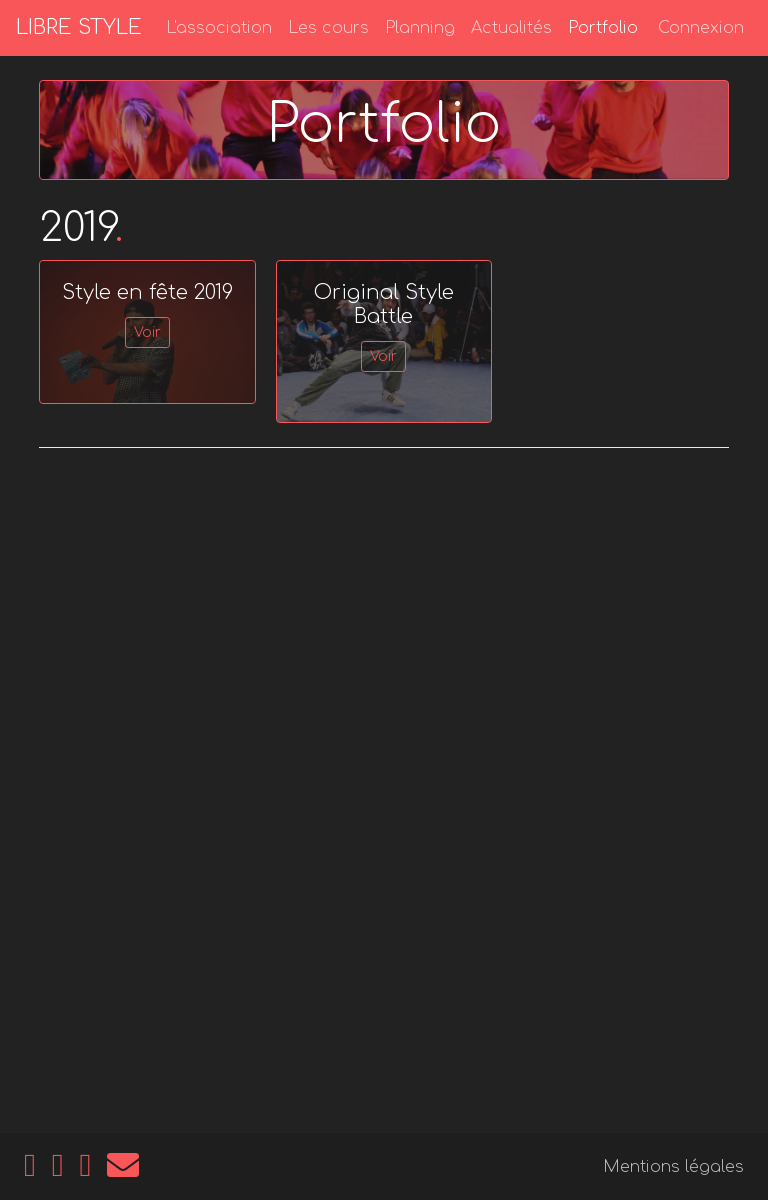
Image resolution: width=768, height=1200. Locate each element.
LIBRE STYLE (79, 27)
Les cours (328, 28)
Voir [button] (147, 332)
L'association (219, 28)
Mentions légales (673, 1167)
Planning (420, 28)
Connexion (701, 28)
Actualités (511, 28)
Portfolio (603, 28)
